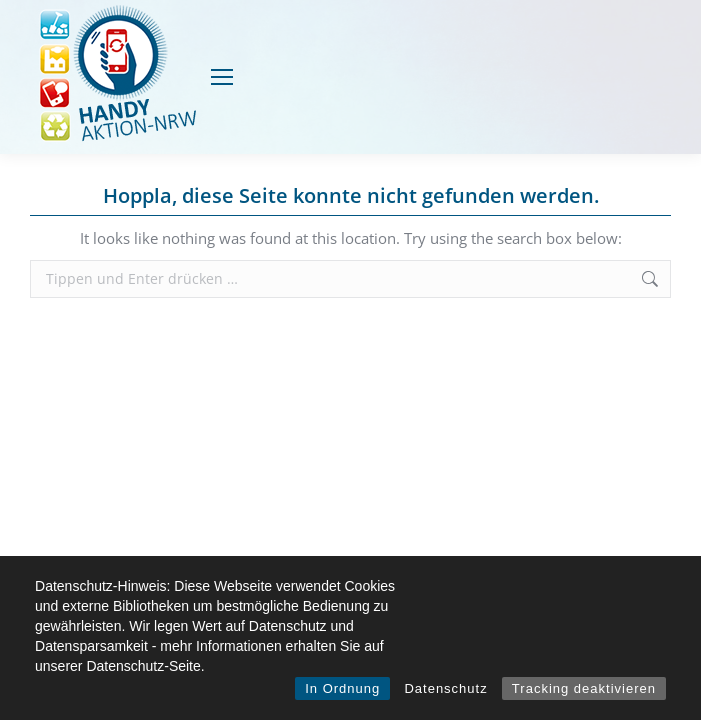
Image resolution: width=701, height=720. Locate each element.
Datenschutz (445, 688)
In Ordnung (342, 688)
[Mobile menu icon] (222, 77)
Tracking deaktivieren (584, 688)
